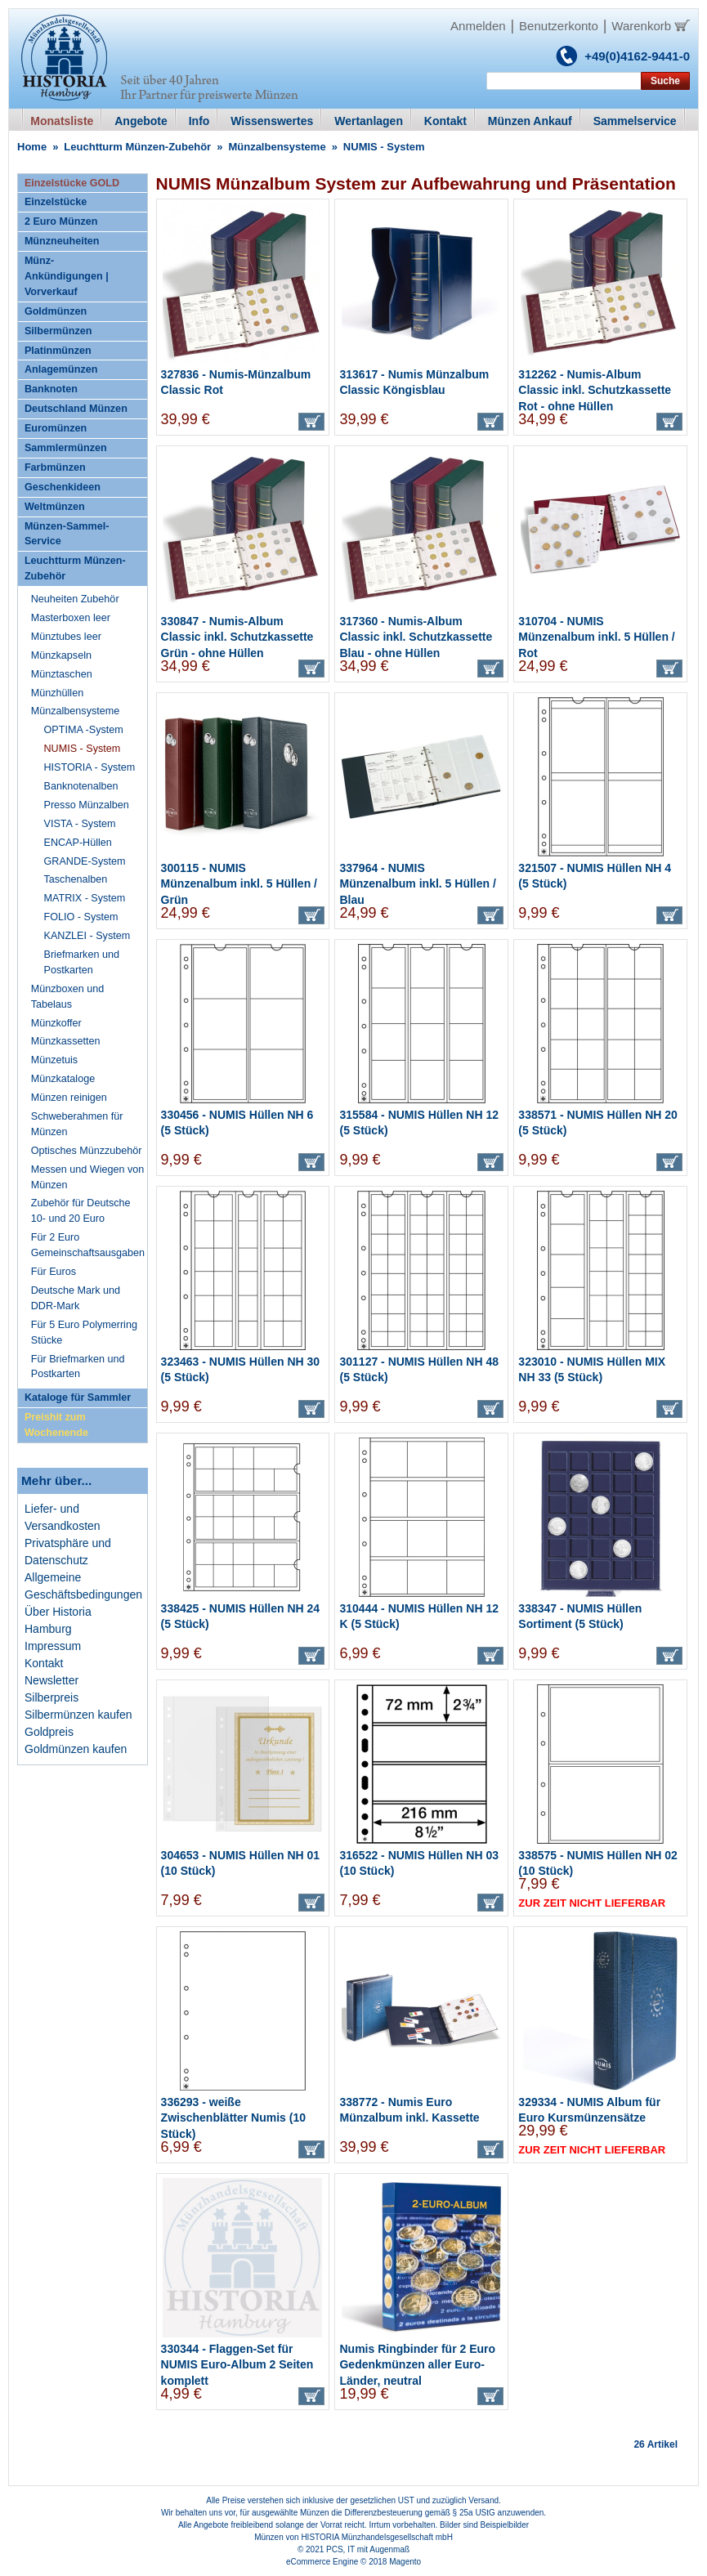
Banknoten (51, 389)
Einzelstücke (56, 202)
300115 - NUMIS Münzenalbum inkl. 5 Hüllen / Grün (239, 883)
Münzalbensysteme (276, 147)
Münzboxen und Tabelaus (68, 996)
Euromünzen (56, 428)
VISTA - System (80, 824)
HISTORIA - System (90, 767)
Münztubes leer (66, 636)
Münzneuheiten (62, 241)
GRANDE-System (85, 861)
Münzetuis (54, 1060)
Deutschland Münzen (76, 408)
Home (32, 147)
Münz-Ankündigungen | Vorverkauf (67, 276)
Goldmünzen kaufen (76, 1748)
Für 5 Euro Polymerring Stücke (84, 1332)
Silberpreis (51, 1697)
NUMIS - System (82, 748)
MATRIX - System (85, 898)
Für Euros (53, 1271)
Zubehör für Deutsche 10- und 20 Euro (81, 1210)
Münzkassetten (66, 1041)
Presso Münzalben (86, 805)
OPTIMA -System (83, 730)
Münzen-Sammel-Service (67, 534)
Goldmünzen (56, 311)
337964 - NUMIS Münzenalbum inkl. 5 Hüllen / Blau (417, 883)
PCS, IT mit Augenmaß (367, 2549)
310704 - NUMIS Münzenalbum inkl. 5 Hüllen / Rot (596, 637)
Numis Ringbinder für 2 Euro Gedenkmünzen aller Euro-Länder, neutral (417, 2364)
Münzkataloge (63, 1079)
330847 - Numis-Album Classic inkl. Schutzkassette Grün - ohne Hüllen (237, 637)
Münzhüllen (57, 693)
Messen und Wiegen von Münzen (88, 1177)
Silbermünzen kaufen (78, 1714)
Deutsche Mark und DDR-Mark (75, 1298)
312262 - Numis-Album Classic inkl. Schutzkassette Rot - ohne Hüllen (594, 390)
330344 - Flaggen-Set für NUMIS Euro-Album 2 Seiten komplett (237, 2364)
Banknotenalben (81, 786)
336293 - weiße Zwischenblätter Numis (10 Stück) (233, 2117)
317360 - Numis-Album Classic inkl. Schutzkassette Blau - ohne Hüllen (415, 637)
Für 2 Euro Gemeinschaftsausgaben (88, 1245)
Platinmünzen (58, 350)
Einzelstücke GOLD (72, 183)
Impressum (53, 1645)
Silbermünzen (58, 331)
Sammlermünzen (66, 448)
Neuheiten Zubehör (75, 599)
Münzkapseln (61, 655)
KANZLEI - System (87, 935)
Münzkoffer (56, 1023)
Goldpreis (49, 1731)
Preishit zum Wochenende (56, 1424)
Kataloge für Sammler (78, 1397)
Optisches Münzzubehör (86, 1150)
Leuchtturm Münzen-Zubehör (137, 147)
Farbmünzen (55, 467)
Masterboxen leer (70, 618)
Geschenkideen (63, 487)
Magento (405, 2561)
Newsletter (51, 1680)
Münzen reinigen (69, 1097)
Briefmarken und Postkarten (81, 962)
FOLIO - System (81, 917)
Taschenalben (76, 879)
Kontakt (44, 1663)
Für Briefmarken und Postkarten (78, 1366)
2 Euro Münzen (61, 221)
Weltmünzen (55, 506)
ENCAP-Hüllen (78, 842)
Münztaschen (61, 674)
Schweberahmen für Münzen (77, 1124)
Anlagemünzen (61, 369)
